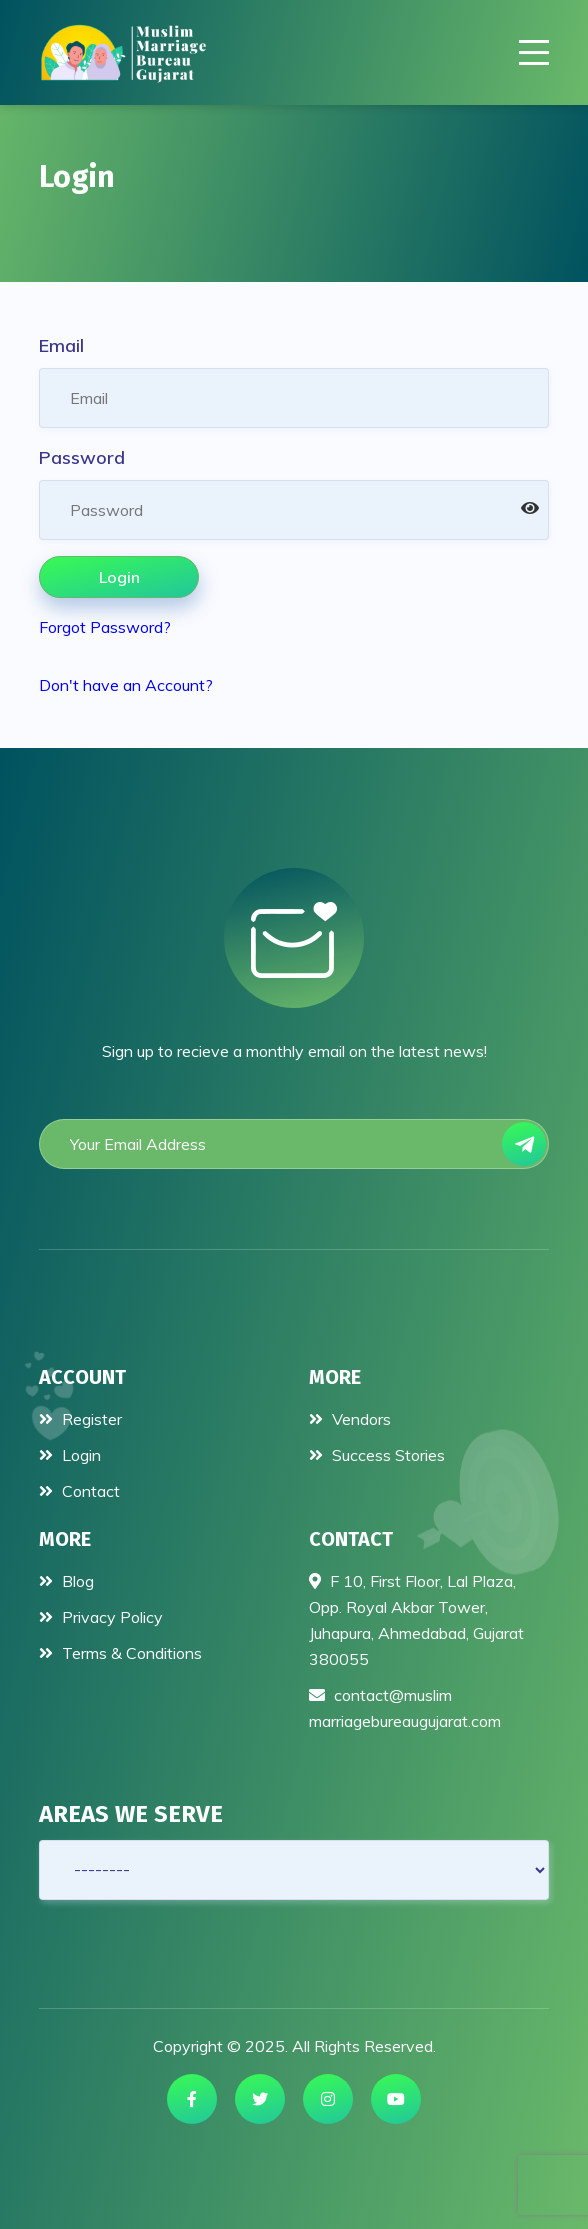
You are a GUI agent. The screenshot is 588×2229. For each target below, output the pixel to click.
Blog (66, 1581)
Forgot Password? (105, 627)
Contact (79, 1491)
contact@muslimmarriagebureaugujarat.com (405, 1708)
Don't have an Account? (126, 685)
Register (80, 1419)
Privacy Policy (101, 1617)
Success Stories (377, 1455)
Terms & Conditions (120, 1653)
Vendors (350, 1419)
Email (61, 345)
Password (82, 457)
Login (119, 577)
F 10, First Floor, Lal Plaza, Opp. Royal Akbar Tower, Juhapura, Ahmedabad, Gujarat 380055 (416, 1620)
